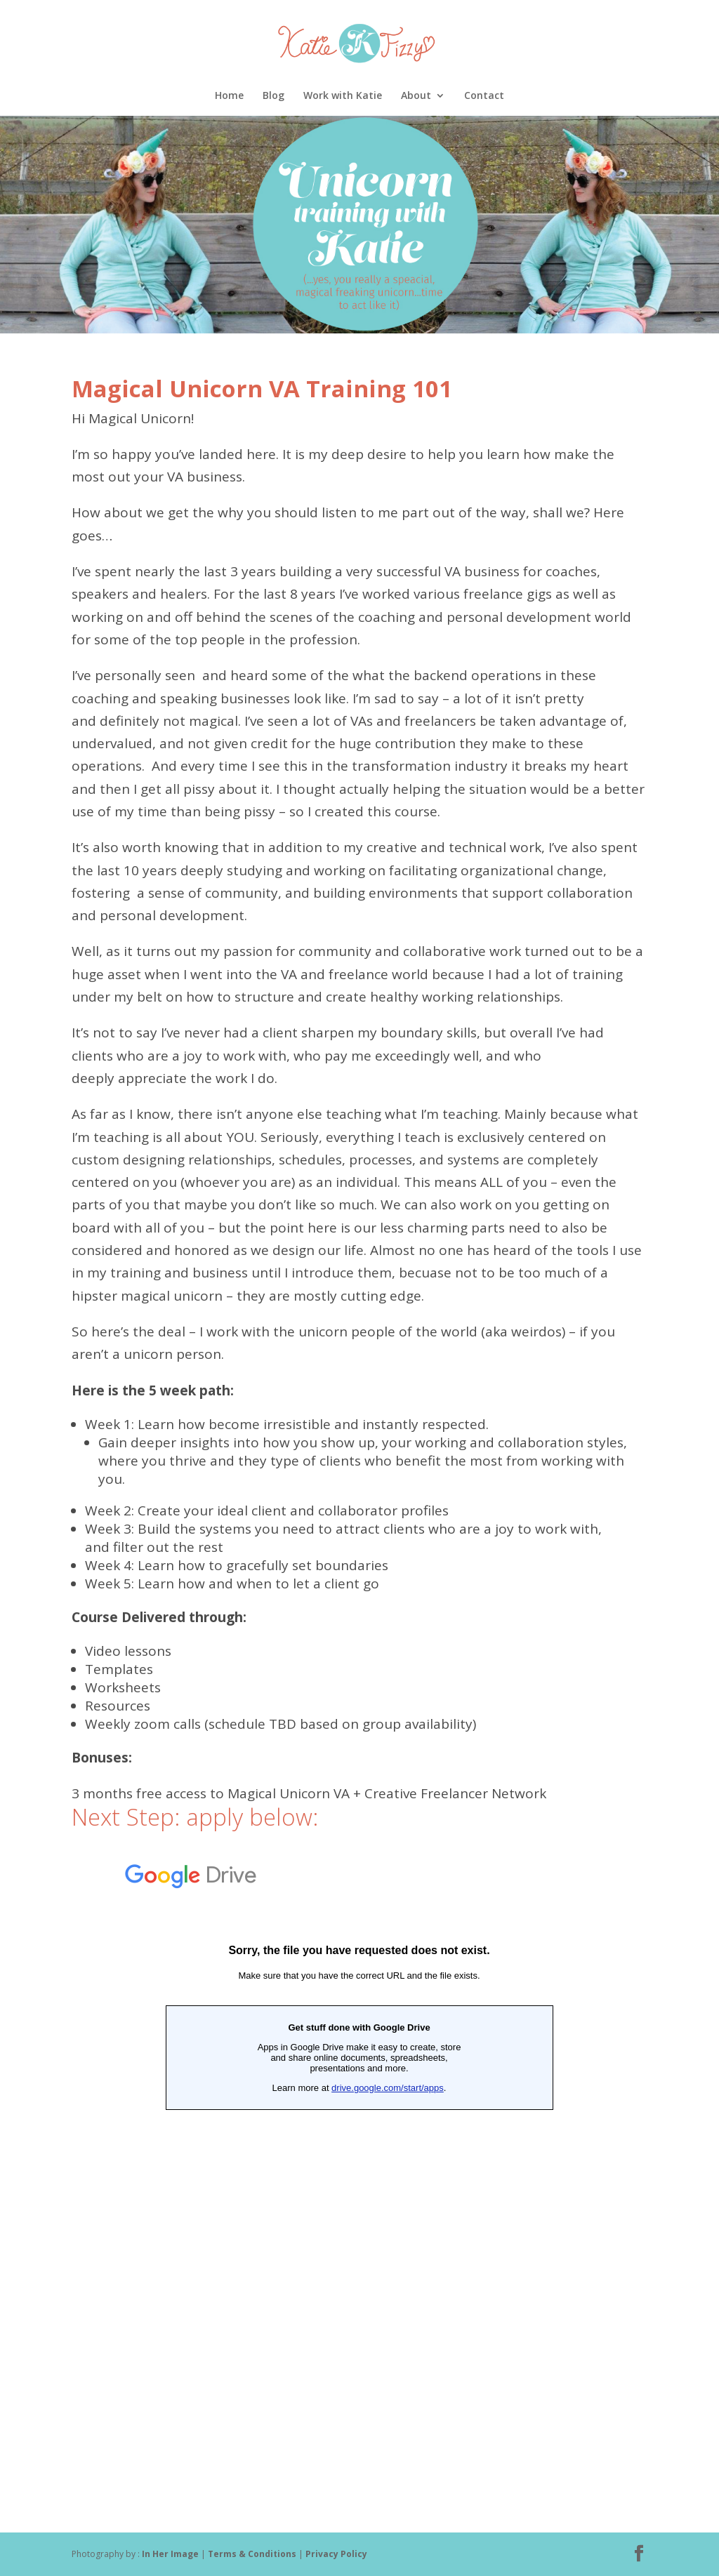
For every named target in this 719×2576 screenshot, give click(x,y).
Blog (273, 96)
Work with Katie (342, 96)
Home (229, 96)
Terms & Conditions (253, 2554)
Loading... (359, 2167)
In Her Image (170, 2554)
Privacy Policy (336, 2554)
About (416, 96)
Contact (484, 96)
